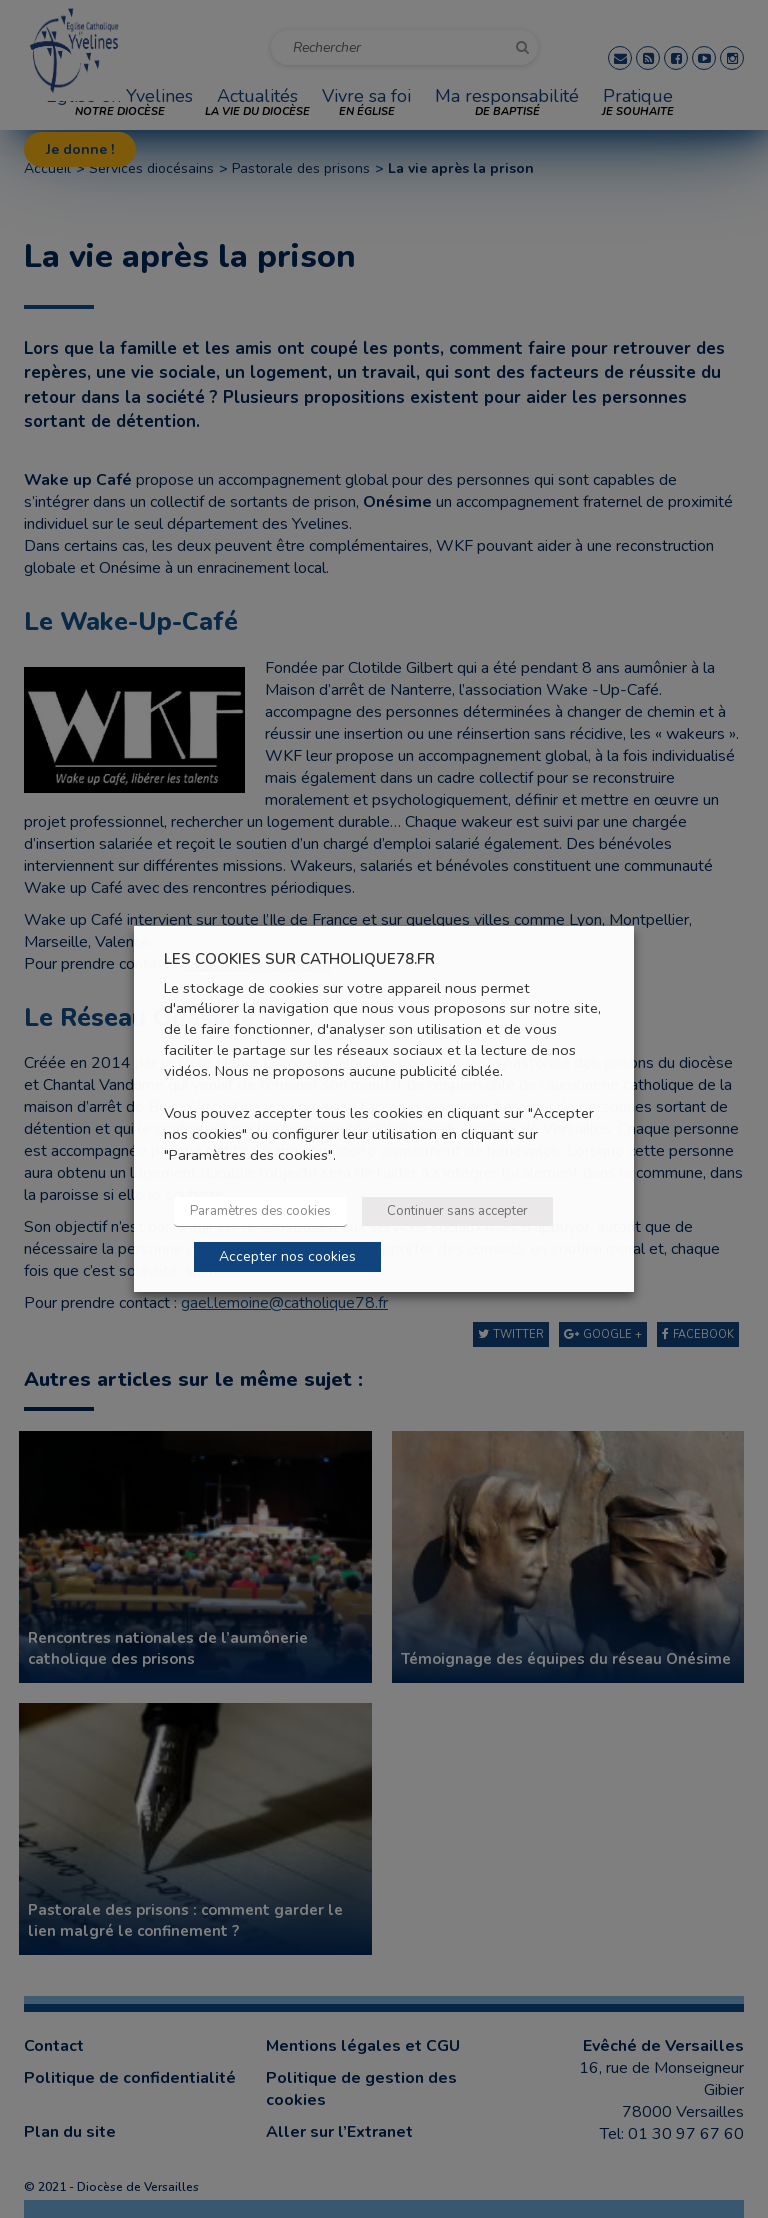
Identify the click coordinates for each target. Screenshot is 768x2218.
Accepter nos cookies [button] (287, 1256)
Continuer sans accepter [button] (457, 1211)
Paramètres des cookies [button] (260, 1211)
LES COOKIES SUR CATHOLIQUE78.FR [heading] (299, 959)
